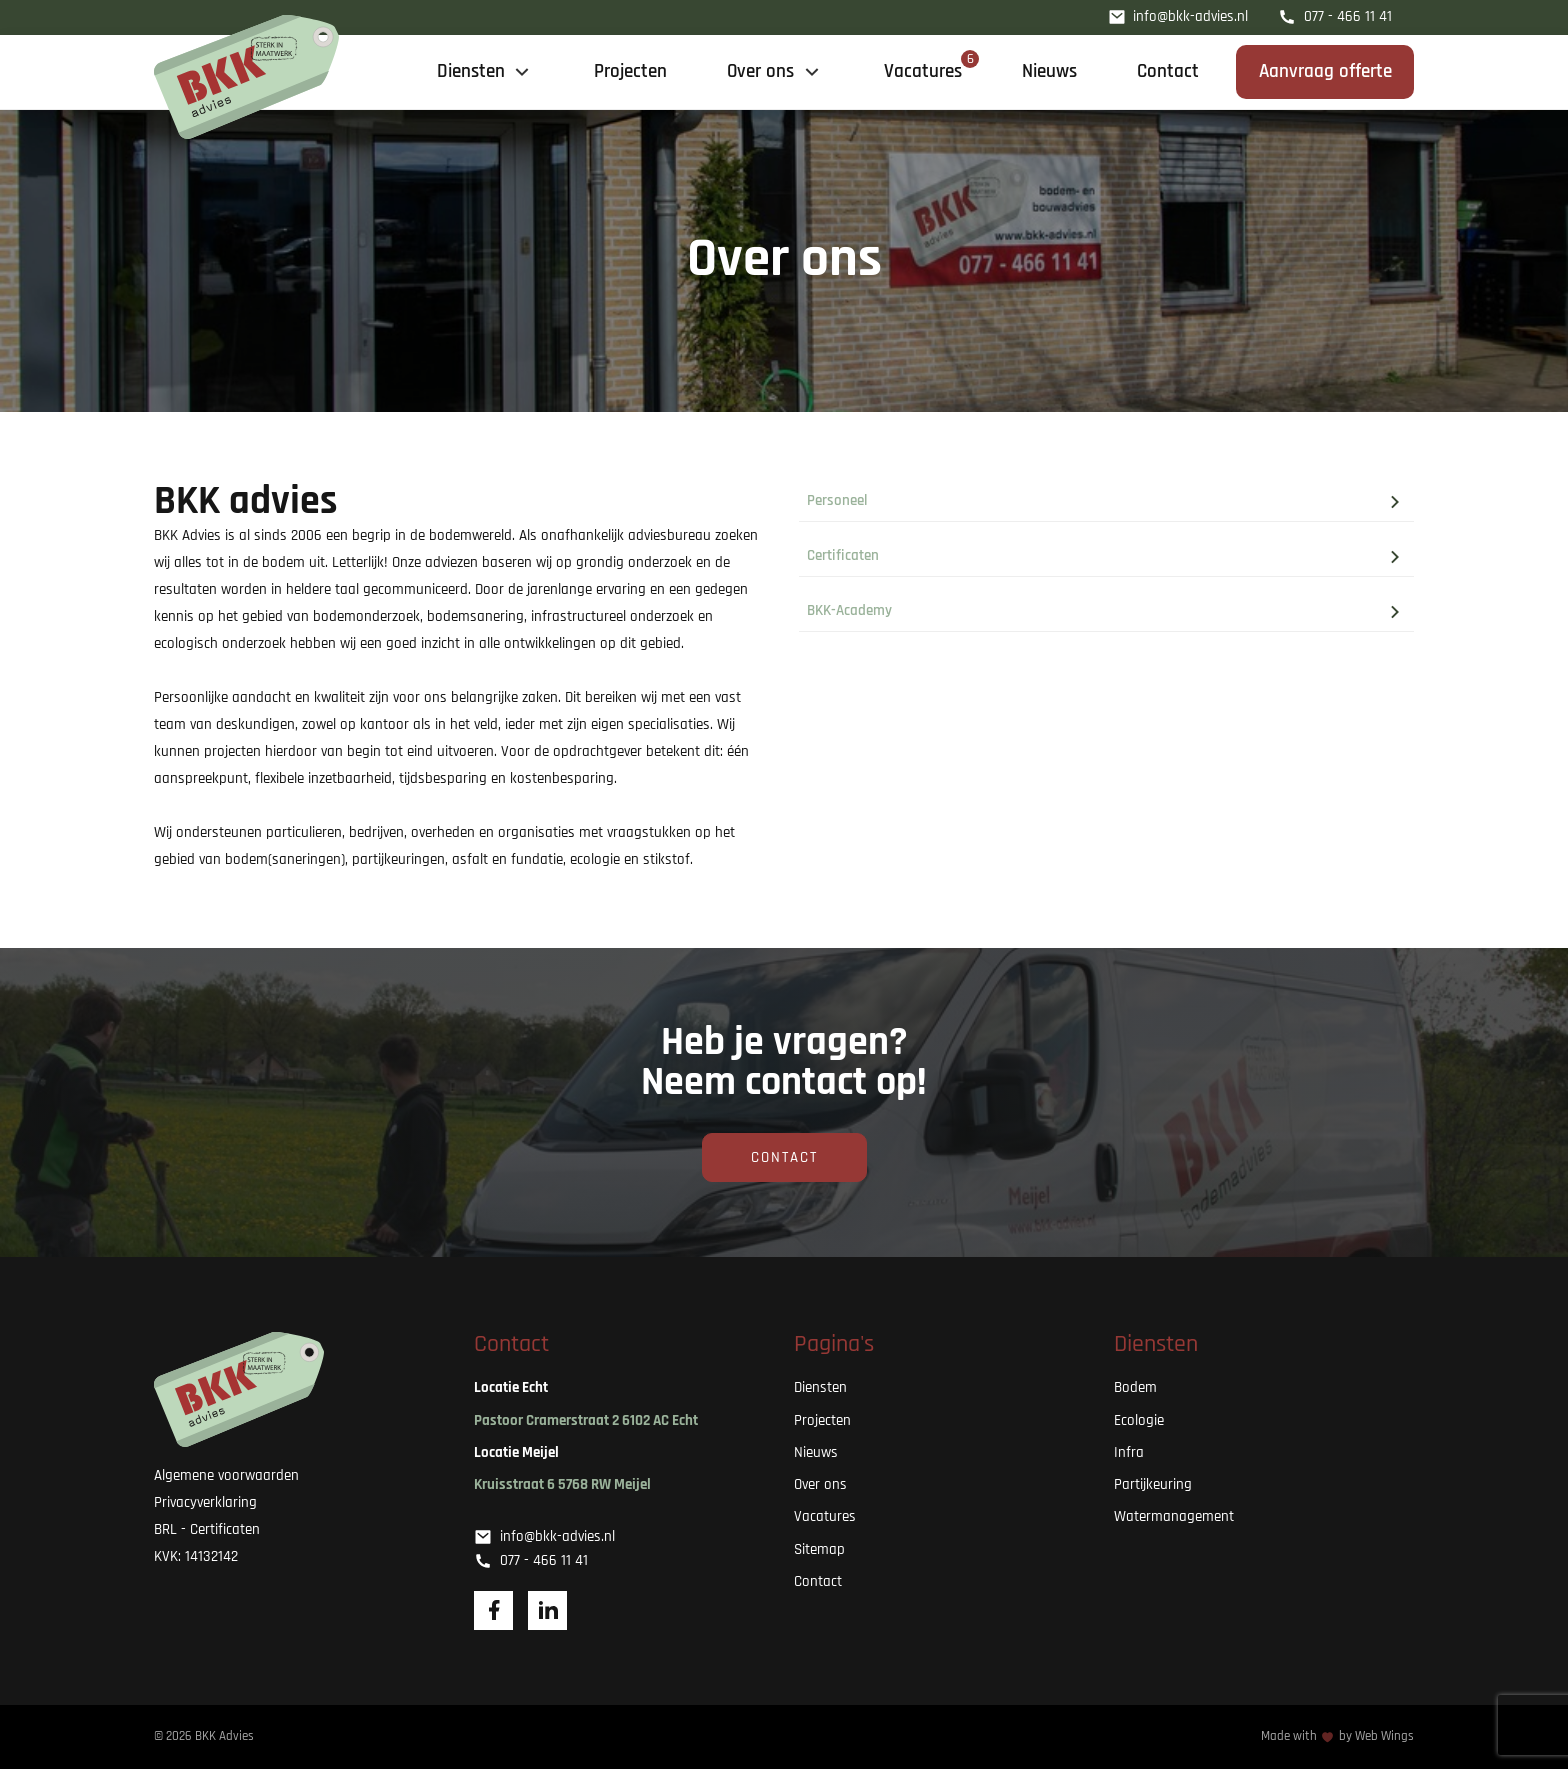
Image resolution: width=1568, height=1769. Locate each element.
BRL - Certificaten (207, 1529)
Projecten (822, 1420)
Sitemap (819, 1549)
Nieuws (816, 1452)
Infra (1129, 1452)
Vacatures (825, 1516)
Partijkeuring (1153, 1484)
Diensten (820, 1387)
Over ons (820, 1484)
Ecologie (1139, 1420)
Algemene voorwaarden (226, 1475)
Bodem (1135, 1387)
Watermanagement (1174, 1516)
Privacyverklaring (205, 1502)
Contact (784, 1157)
